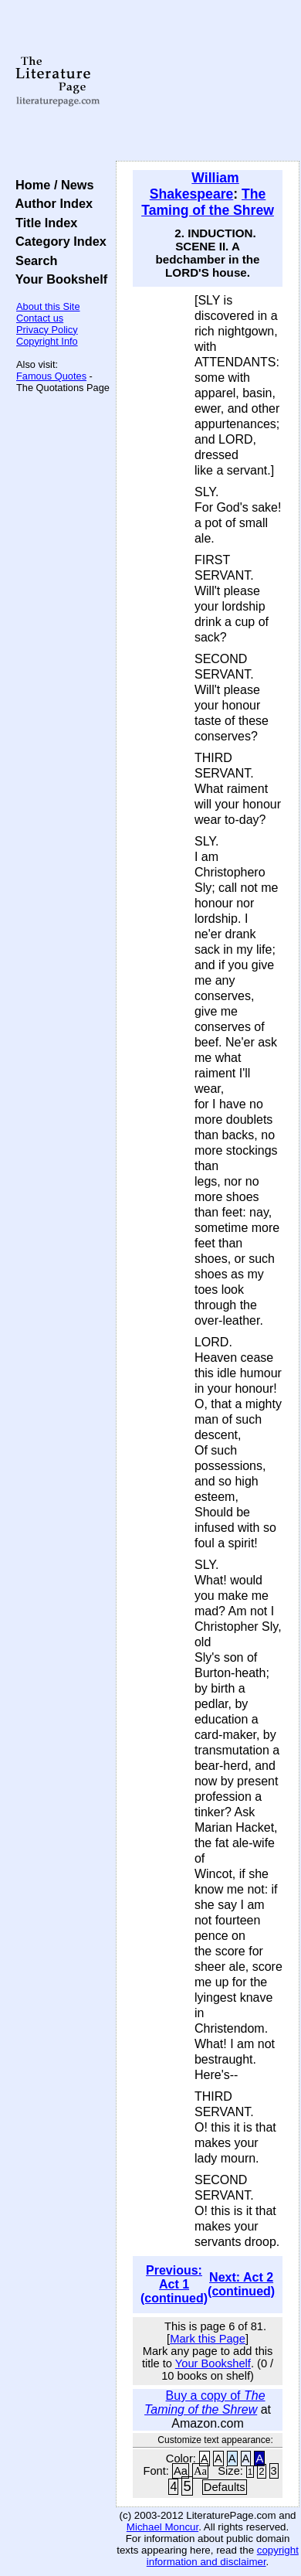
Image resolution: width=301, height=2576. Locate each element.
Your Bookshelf (57, 279)
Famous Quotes (51, 376)
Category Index (57, 241)
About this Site (48, 306)
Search (32, 260)
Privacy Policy (47, 329)
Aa (181, 2471)
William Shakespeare (194, 186)
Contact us (39, 318)
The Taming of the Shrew (207, 202)
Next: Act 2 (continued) (241, 2284)
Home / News (51, 185)
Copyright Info (47, 341)
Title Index (42, 223)
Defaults (224, 2487)
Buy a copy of (204, 2402)
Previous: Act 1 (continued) (174, 2284)
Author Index (50, 203)
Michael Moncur (162, 2527)
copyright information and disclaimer (223, 2555)
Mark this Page (207, 2339)
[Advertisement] (208, 81)
